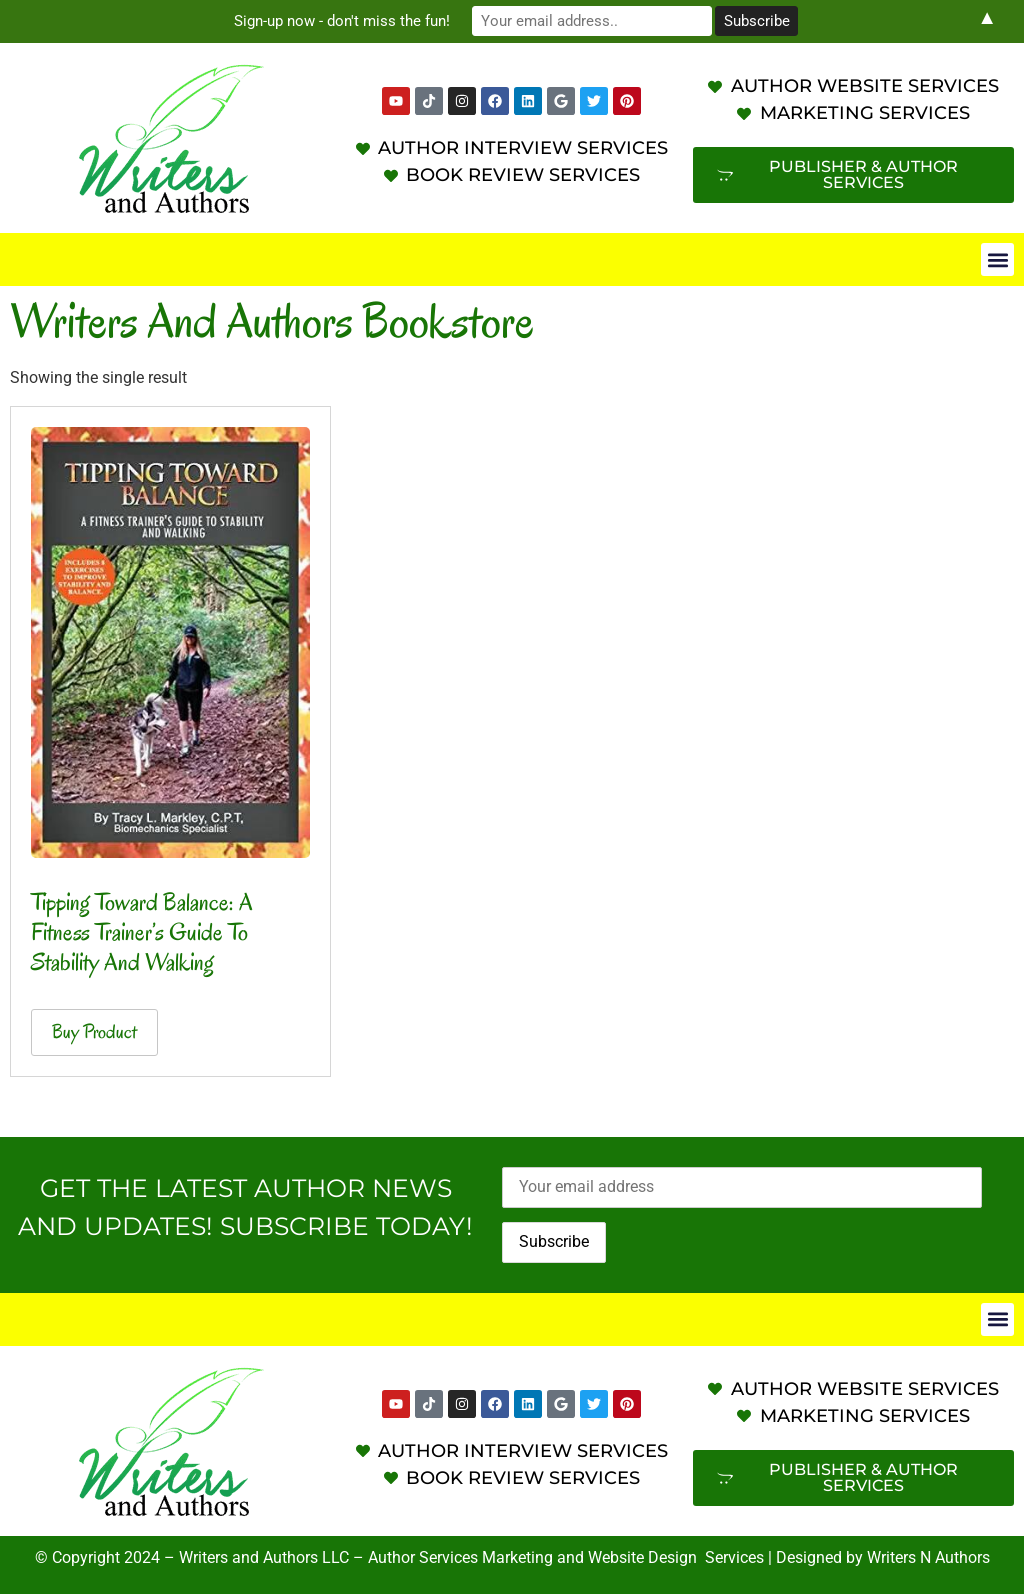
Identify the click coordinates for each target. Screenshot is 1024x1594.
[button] (997, 259)
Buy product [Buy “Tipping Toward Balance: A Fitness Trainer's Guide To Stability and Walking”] (94, 1032)
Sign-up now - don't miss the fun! (342, 21)
